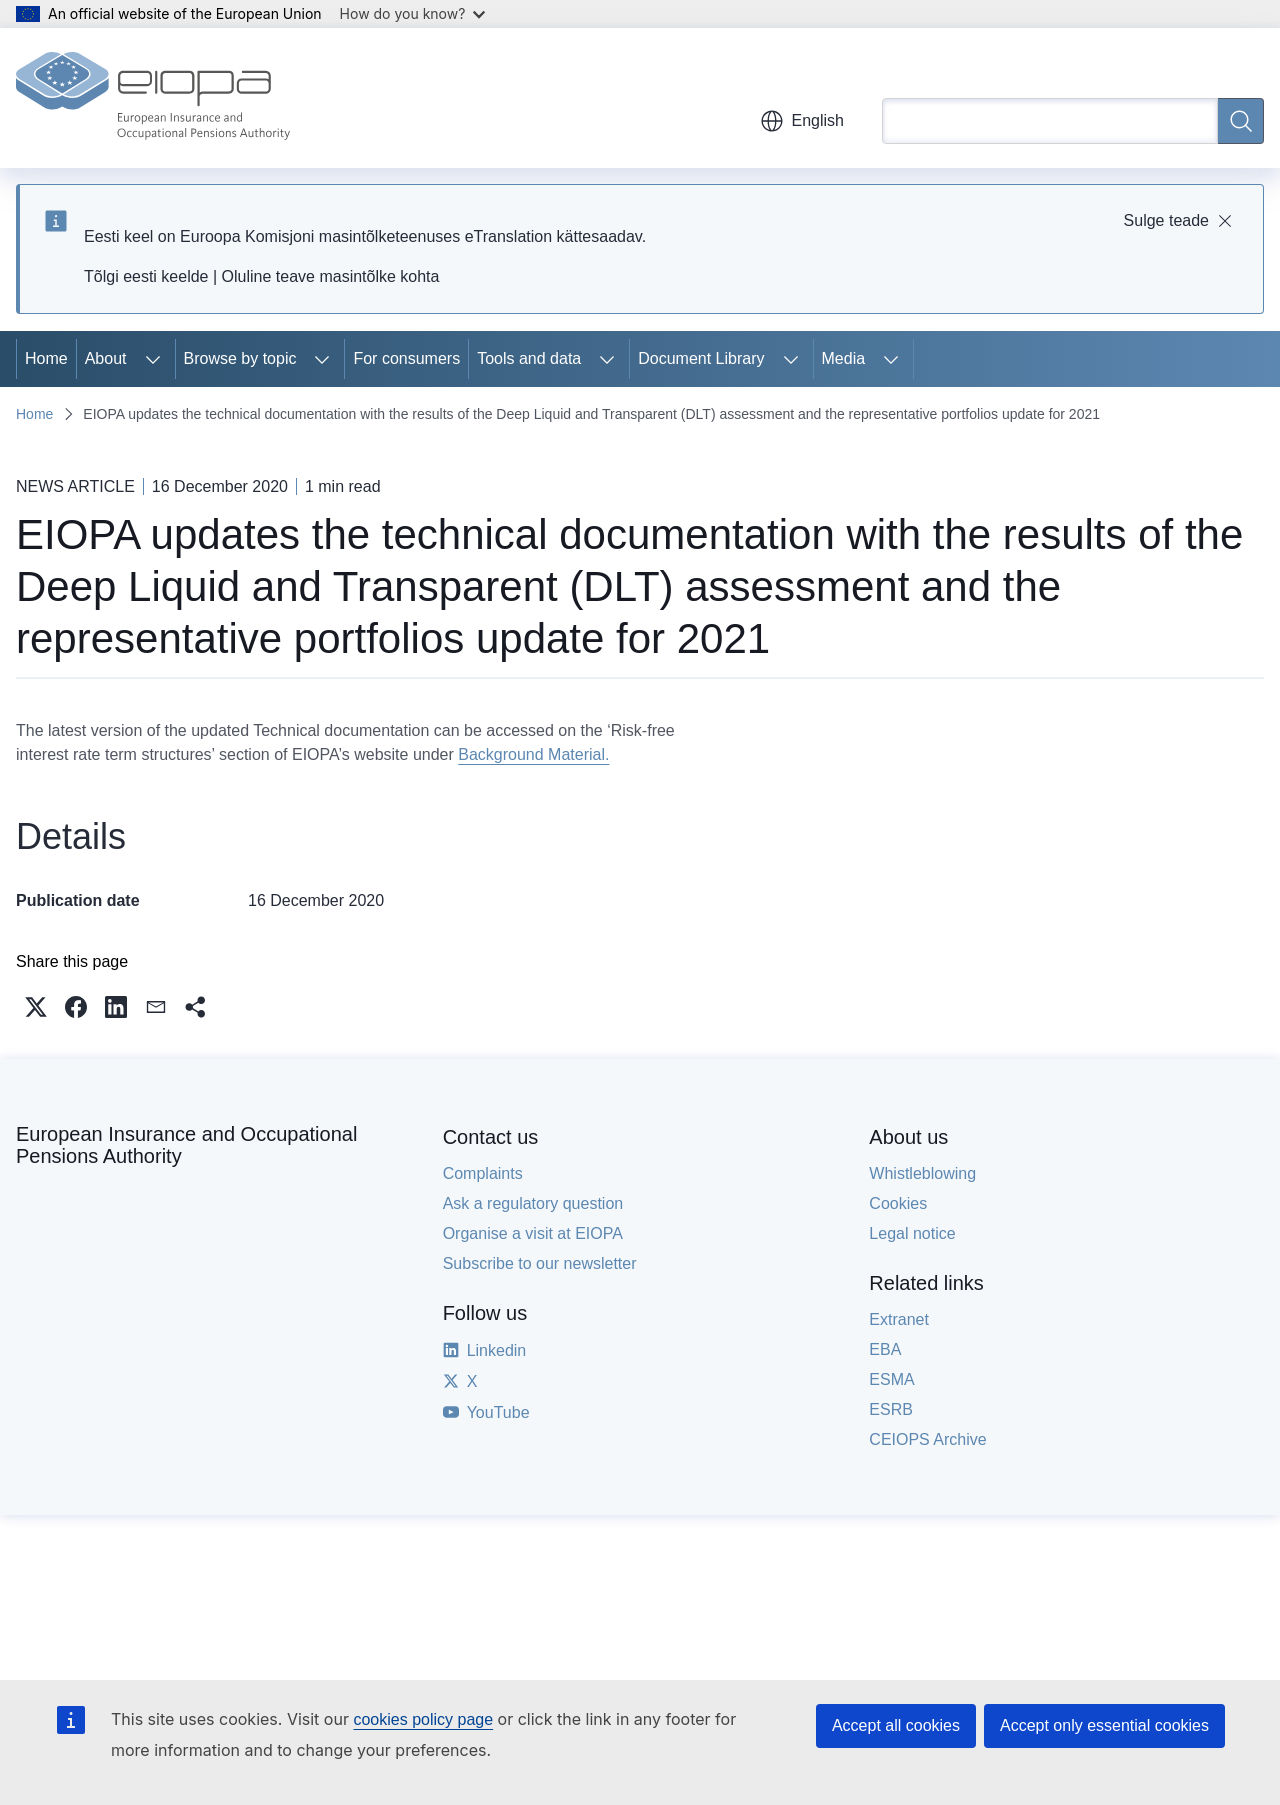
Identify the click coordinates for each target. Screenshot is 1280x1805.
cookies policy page (423, 1719)
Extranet (899, 1319)
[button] (36, 1007)
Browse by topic (240, 358)
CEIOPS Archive (927, 1439)
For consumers (406, 358)
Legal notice (912, 1233)
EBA (885, 1349)
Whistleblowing (922, 1173)
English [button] (802, 121)
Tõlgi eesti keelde (146, 276)
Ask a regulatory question (533, 1203)
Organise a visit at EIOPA (533, 1233)
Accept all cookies (896, 1725)
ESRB (891, 1409)
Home (46, 358)
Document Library (701, 358)
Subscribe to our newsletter (540, 1263)
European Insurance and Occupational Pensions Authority (186, 1145)
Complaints (483, 1173)
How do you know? (413, 13)
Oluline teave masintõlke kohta (331, 276)
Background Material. (533, 754)
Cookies (898, 1203)
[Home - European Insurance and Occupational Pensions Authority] (153, 98)
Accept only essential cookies (1104, 1725)
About (106, 358)
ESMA (891, 1379)
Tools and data (529, 358)
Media (844, 358)
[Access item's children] (153, 359)
